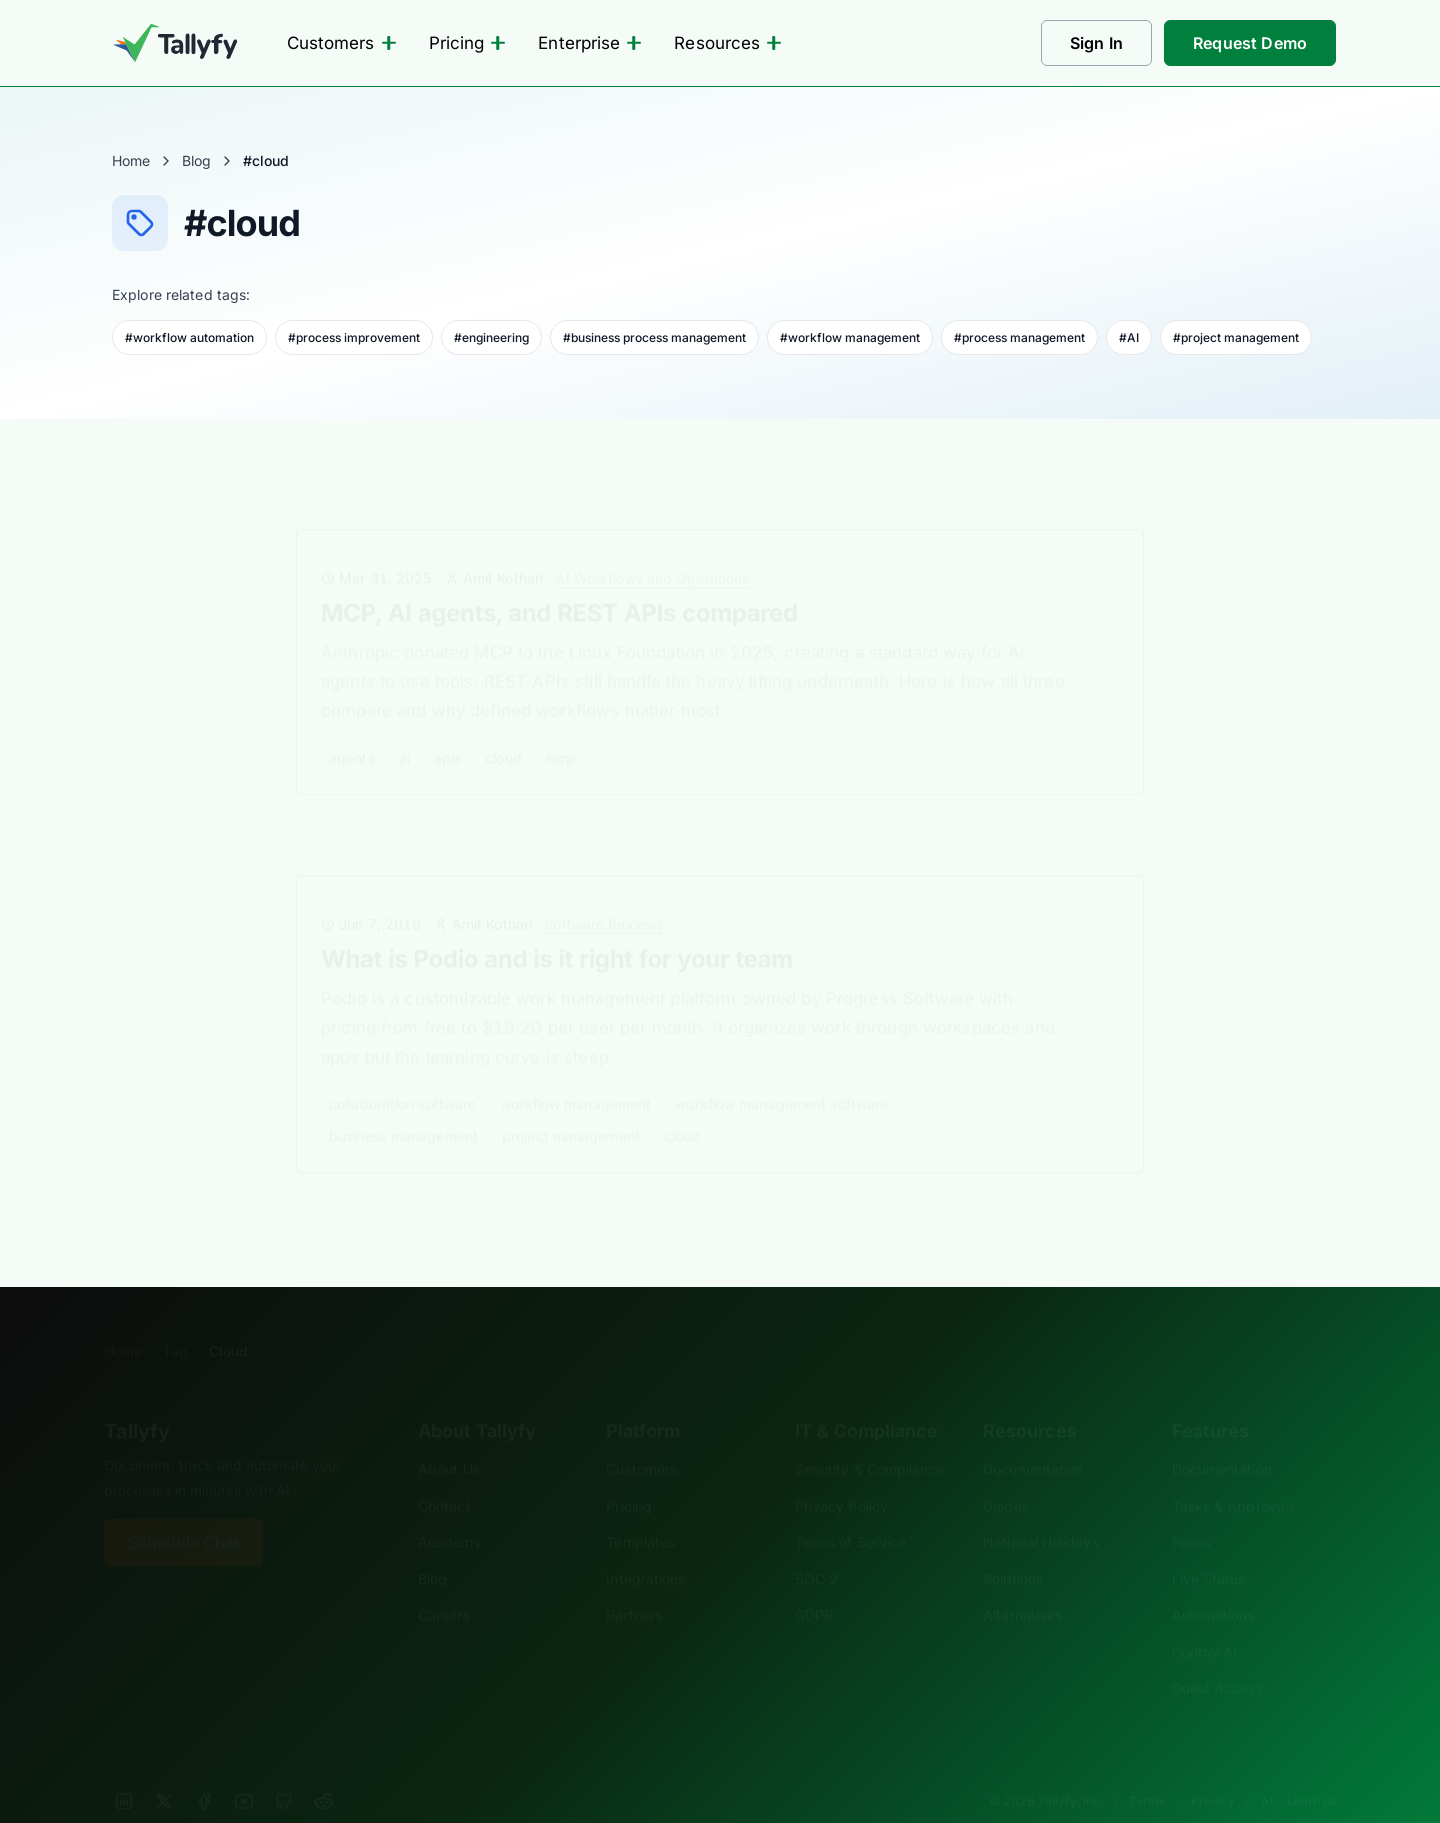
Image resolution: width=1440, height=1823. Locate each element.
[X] (164, 1771)
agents (352, 727)
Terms (1147, 1770)
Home (131, 160)
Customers (342, 43)
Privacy (1213, 1770)
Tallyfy (137, 1401)
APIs (447, 727)
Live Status (1209, 1548)
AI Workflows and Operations (652, 547)
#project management (1236, 337)
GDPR (814, 1584)
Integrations (645, 1548)
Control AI (1205, 1621)
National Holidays (1040, 1511)
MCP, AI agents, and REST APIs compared (559, 582)
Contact (444, 1475)
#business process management (654, 337)
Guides (1006, 1475)
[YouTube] (244, 1771)
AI (404, 727)
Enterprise (590, 43)
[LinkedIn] (124, 1771)
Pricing (468, 43)
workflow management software (781, 1073)
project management (571, 1105)
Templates (640, 1511)
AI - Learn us (1298, 1770)
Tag (175, 1320)
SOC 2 (816, 1548)
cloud (503, 727)
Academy (450, 1511)
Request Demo (1250, 43)
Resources (728, 43)
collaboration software (402, 1073)
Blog (196, 160)
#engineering (491, 337)
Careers (444, 1584)
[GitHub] (284, 1771)
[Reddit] (324, 1771)
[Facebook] (204, 1771)
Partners (634, 1584)
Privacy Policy (841, 1475)
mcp (560, 727)
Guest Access (1217, 1657)
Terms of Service (850, 1511)
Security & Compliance (870, 1438)
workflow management (575, 1073)
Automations (1213, 1584)
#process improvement (354, 337)
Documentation (1033, 1438)
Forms (1191, 1511)
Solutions (1013, 1548)
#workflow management (850, 337)
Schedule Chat (183, 1512)
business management (403, 1105)
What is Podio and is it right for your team (557, 929)
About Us (449, 1438)
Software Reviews (603, 893)
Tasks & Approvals (1233, 1475)
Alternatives (1022, 1584)
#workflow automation (189, 337)
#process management (1019, 337)
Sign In (1096, 43)
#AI (1129, 337)
